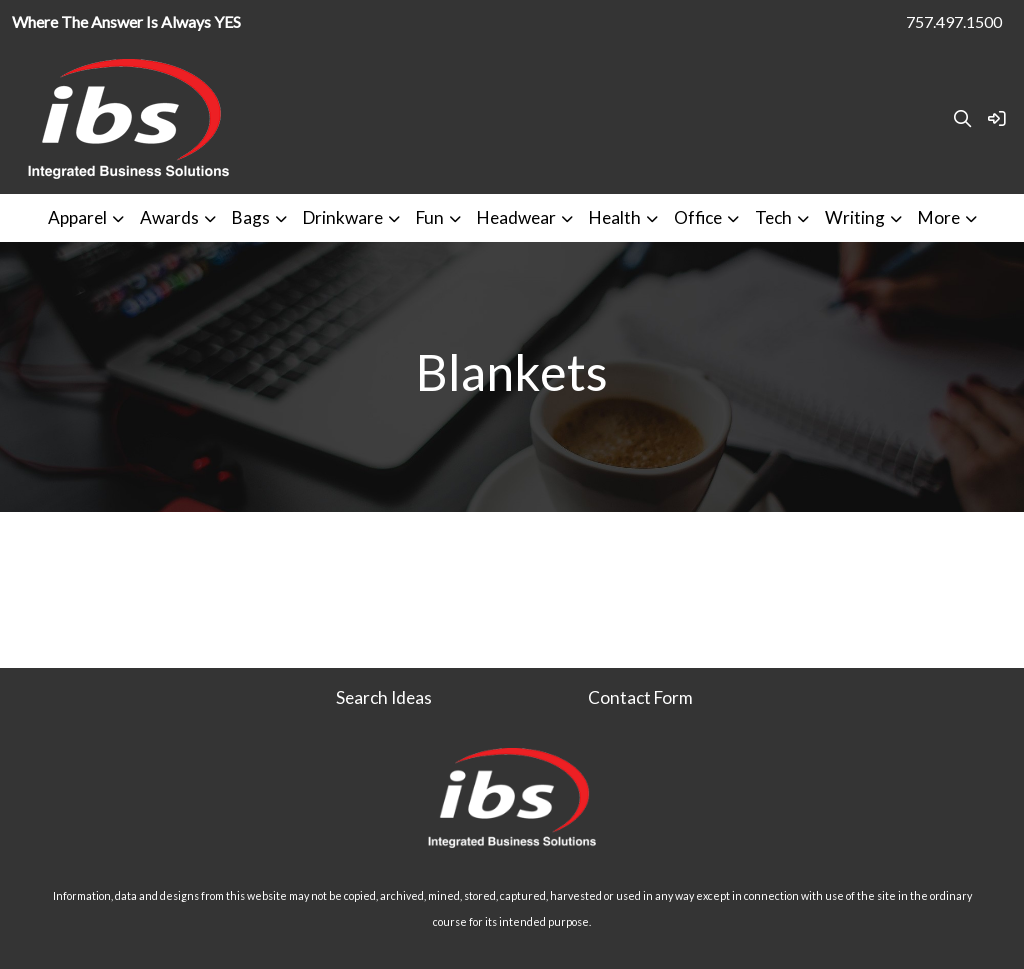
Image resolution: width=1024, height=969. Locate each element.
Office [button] (698, 217)
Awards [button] (169, 217)
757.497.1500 (954, 21)
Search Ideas (384, 697)
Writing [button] (855, 217)
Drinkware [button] (343, 217)
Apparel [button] (77, 217)
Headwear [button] (516, 217)
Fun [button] (430, 217)
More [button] (939, 217)
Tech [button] (773, 217)
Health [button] (615, 217)
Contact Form (640, 697)
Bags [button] (251, 217)
